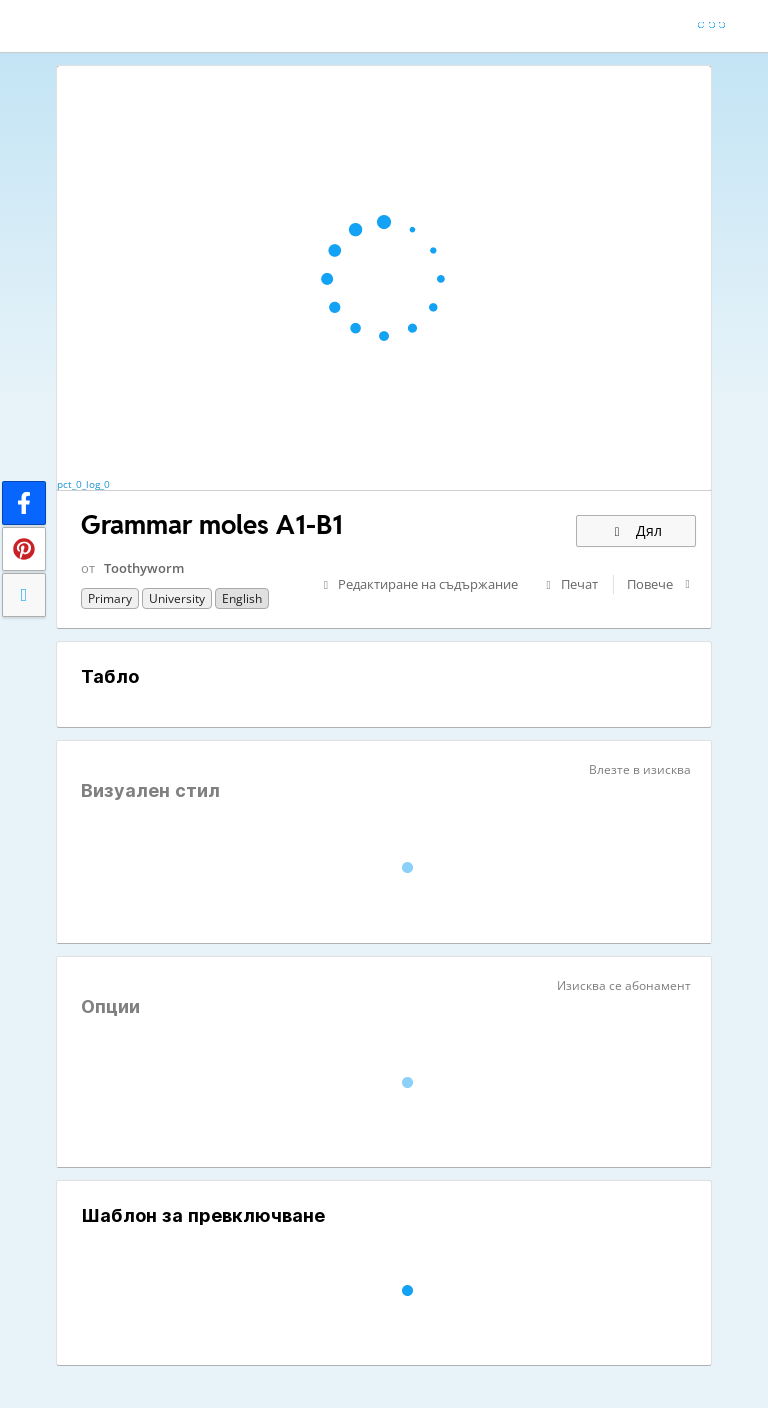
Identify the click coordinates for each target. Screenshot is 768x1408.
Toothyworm (144, 568)
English (242, 598)
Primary (110, 598)
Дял (636, 530)
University (177, 598)
